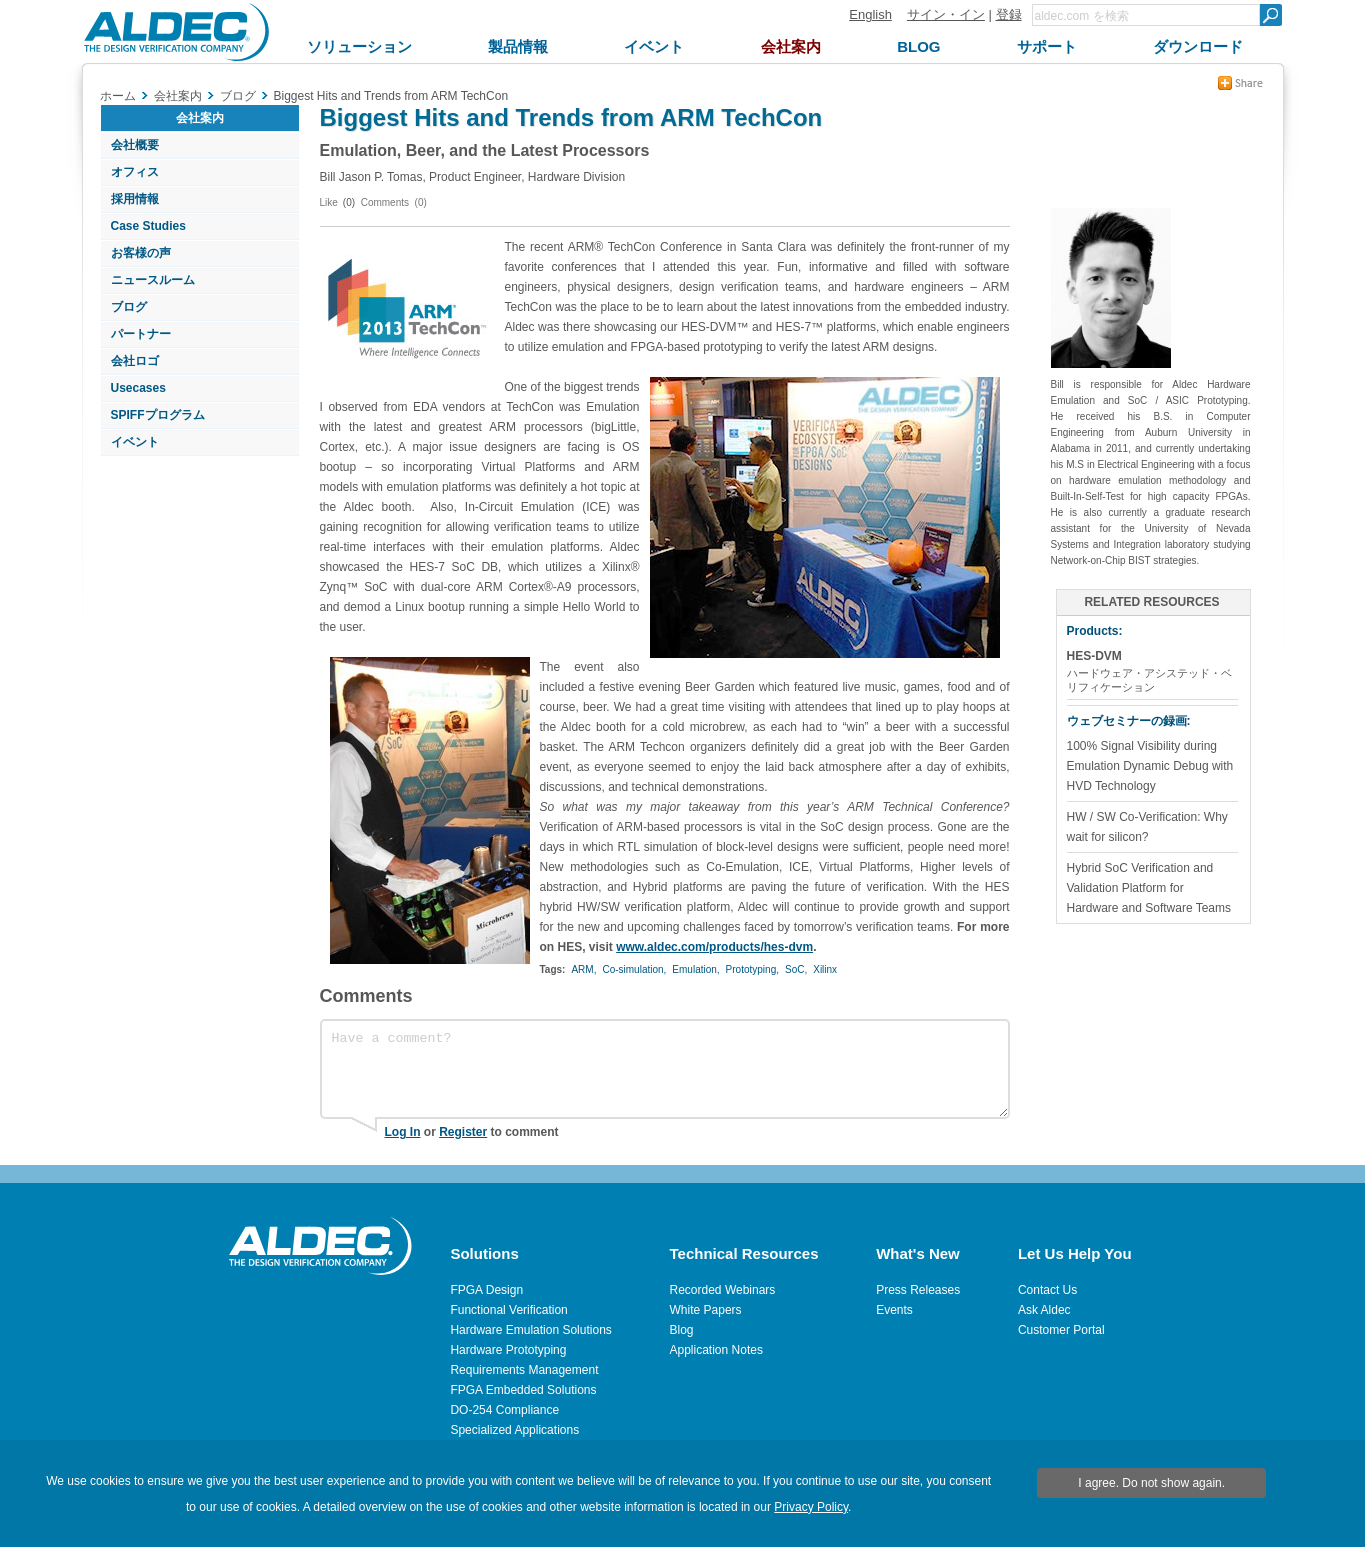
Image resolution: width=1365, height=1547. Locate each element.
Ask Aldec (1044, 1310)
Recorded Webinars (723, 1290)
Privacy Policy (811, 1507)
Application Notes (716, 1350)
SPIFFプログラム (158, 415)
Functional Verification (508, 1310)
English (870, 14)
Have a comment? (665, 1069)
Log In (403, 1132)
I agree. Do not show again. (1151, 1483)
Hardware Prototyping (508, 1350)
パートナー (141, 334)
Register (463, 1132)
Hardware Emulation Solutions (530, 1330)
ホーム (118, 96)
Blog (682, 1330)
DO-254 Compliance (504, 1410)
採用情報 (135, 199)
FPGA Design (486, 1290)
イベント (135, 442)
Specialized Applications (514, 1430)
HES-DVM (1094, 656)
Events (894, 1310)
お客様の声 (141, 253)
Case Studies (148, 226)
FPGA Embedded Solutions (523, 1390)
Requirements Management (524, 1370)
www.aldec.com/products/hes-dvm (714, 947)
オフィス (135, 172)
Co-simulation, (634, 969)
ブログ (129, 307)
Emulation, (695, 969)
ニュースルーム (153, 280)
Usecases (138, 388)
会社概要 (135, 145)
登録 (1009, 14)
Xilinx (825, 969)
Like (329, 202)
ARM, (583, 969)
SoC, (796, 969)
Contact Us (1047, 1290)
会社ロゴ (135, 361)
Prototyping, (752, 969)
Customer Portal (1061, 1330)
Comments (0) (394, 202)
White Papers (706, 1310)
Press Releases (918, 1290)
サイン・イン (946, 14)
